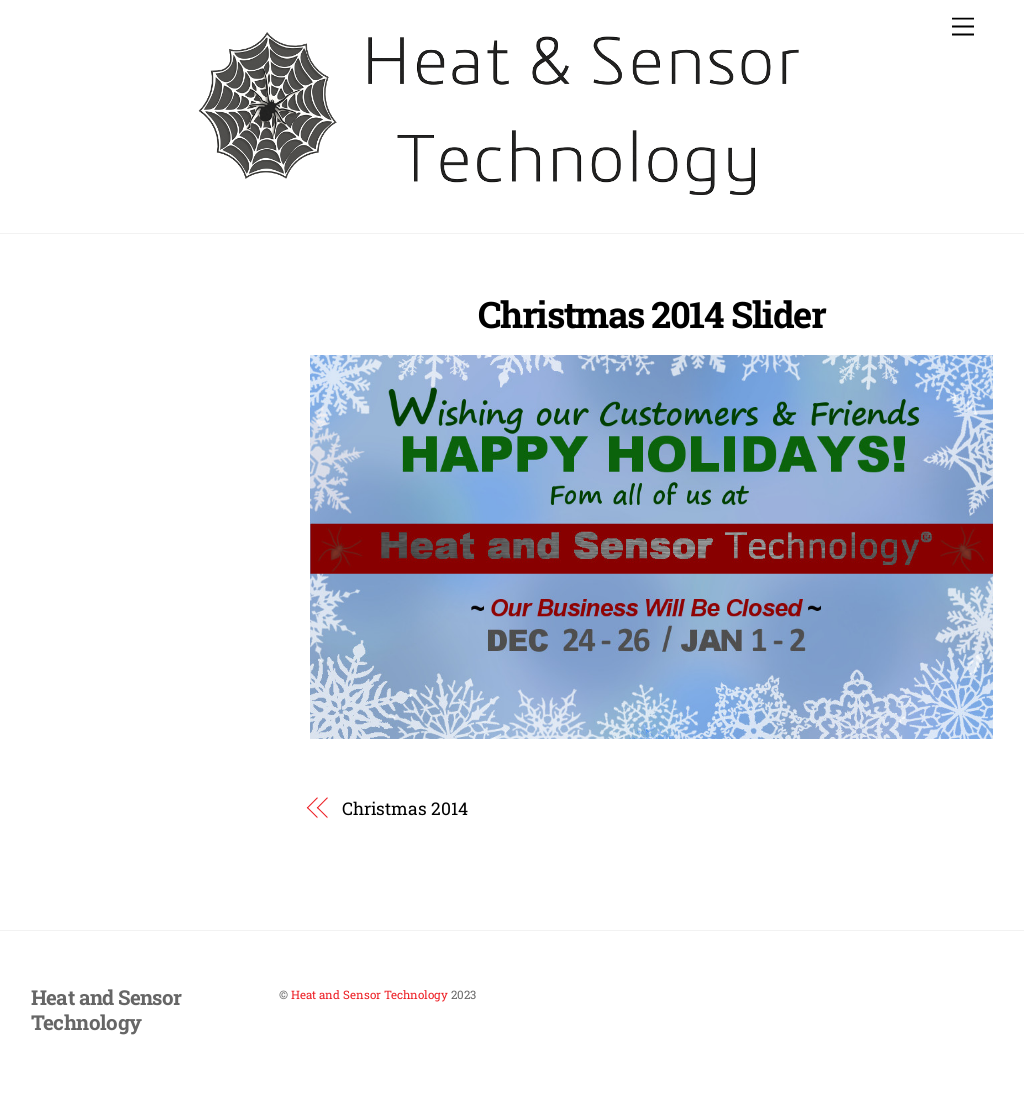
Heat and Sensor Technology (369, 994)
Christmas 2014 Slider (651, 314)
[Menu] (963, 27)
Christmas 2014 (405, 808)
